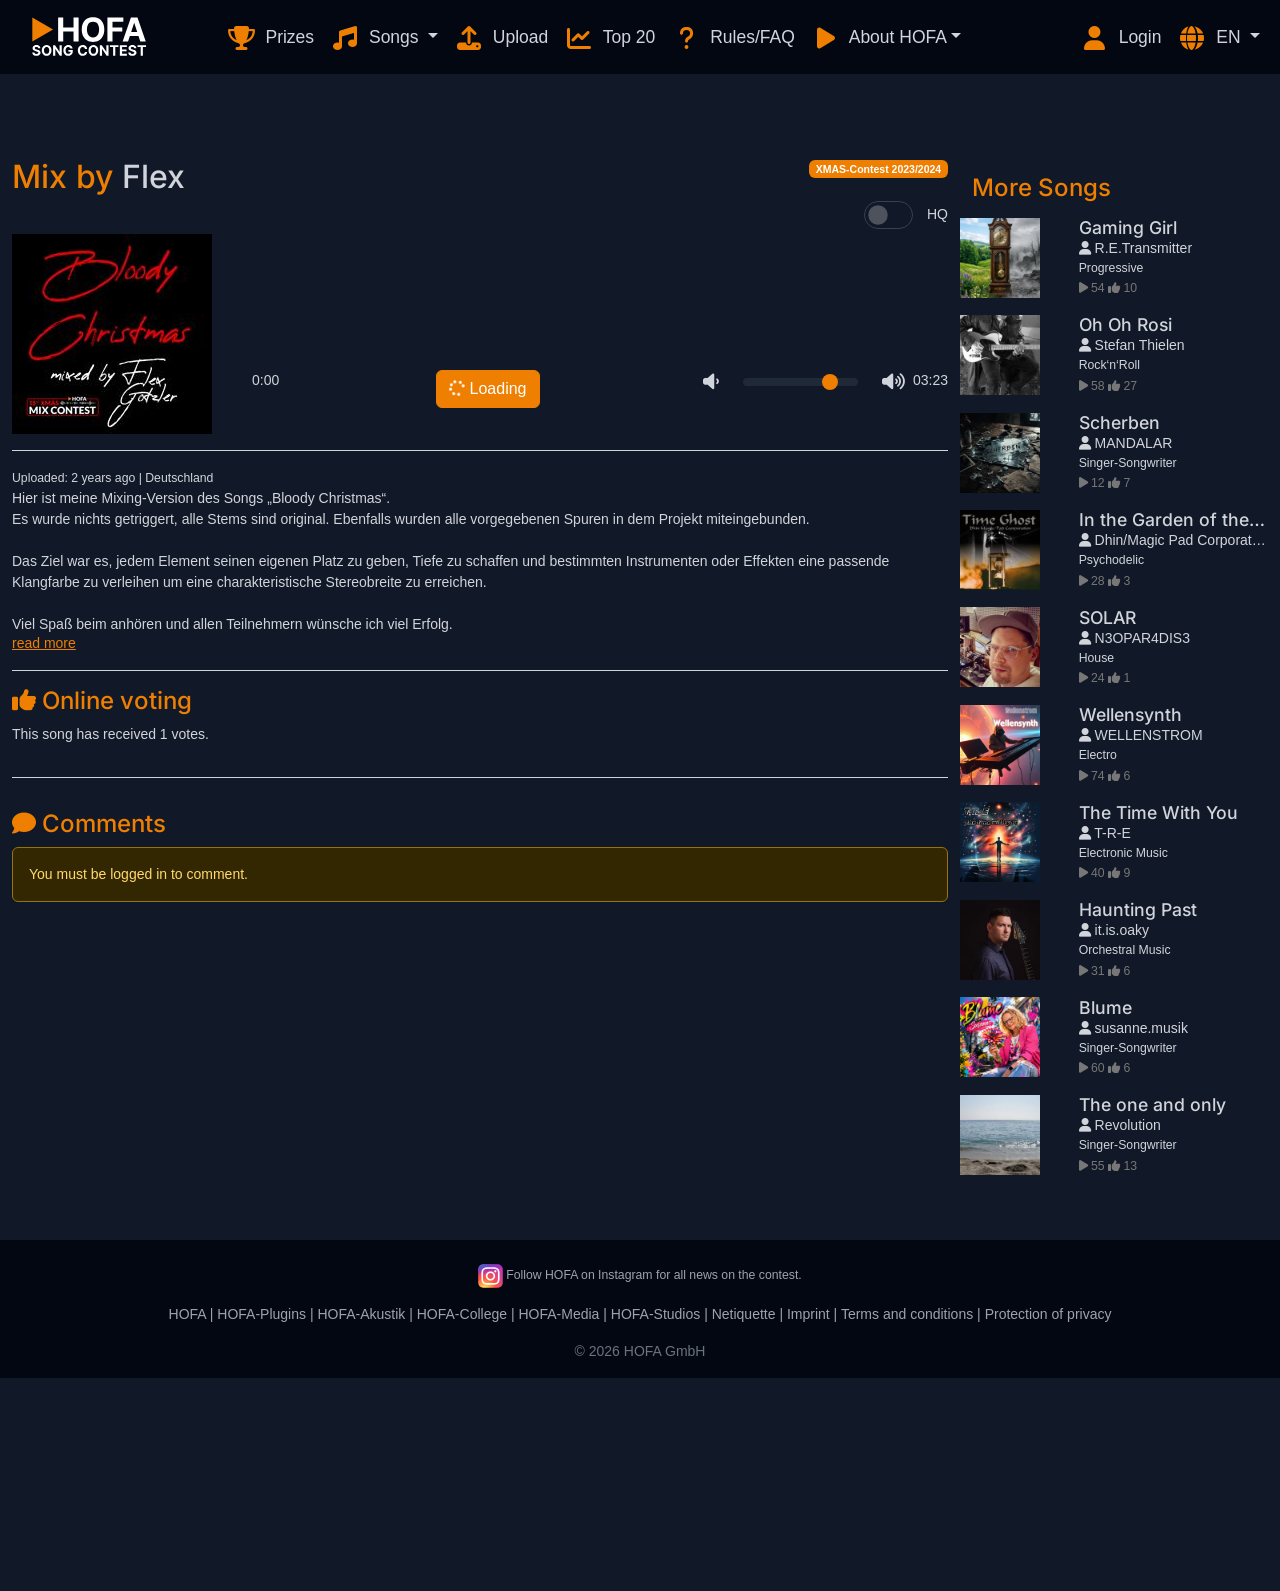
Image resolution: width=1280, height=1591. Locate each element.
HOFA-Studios (655, 1527)
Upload (501, 38)
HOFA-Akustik (361, 1527)
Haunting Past (1138, 1122)
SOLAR (1107, 830)
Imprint (808, 1527)
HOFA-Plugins (261, 1527)
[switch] (888, 428)
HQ (937, 427)
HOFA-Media (558, 1527)
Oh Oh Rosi (1125, 537)
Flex (153, 389)
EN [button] (1211, 38)
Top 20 (609, 38)
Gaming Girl (1128, 440)
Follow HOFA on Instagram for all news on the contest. (639, 1488)
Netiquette (744, 1527)
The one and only (1152, 1317)
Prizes (270, 38)
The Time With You (1158, 1025)
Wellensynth (1130, 927)
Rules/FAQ (732, 38)
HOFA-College (462, 1527)
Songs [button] (376, 38)
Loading (487, 601)
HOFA (187, 1527)
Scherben (1119, 635)
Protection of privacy (1048, 1527)
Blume (1105, 1220)
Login (1121, 38)
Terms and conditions (907, 1527)
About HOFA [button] (879, 38)
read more (44, 856)
